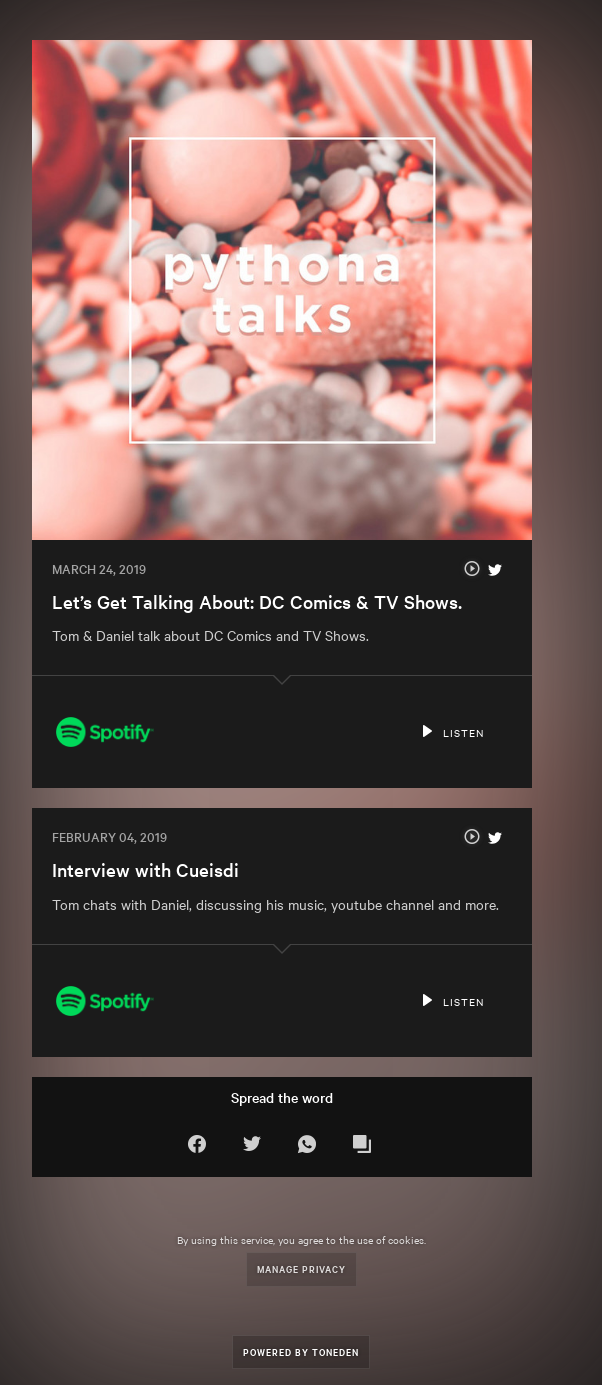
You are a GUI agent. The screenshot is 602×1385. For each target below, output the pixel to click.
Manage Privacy (301, 1268)
